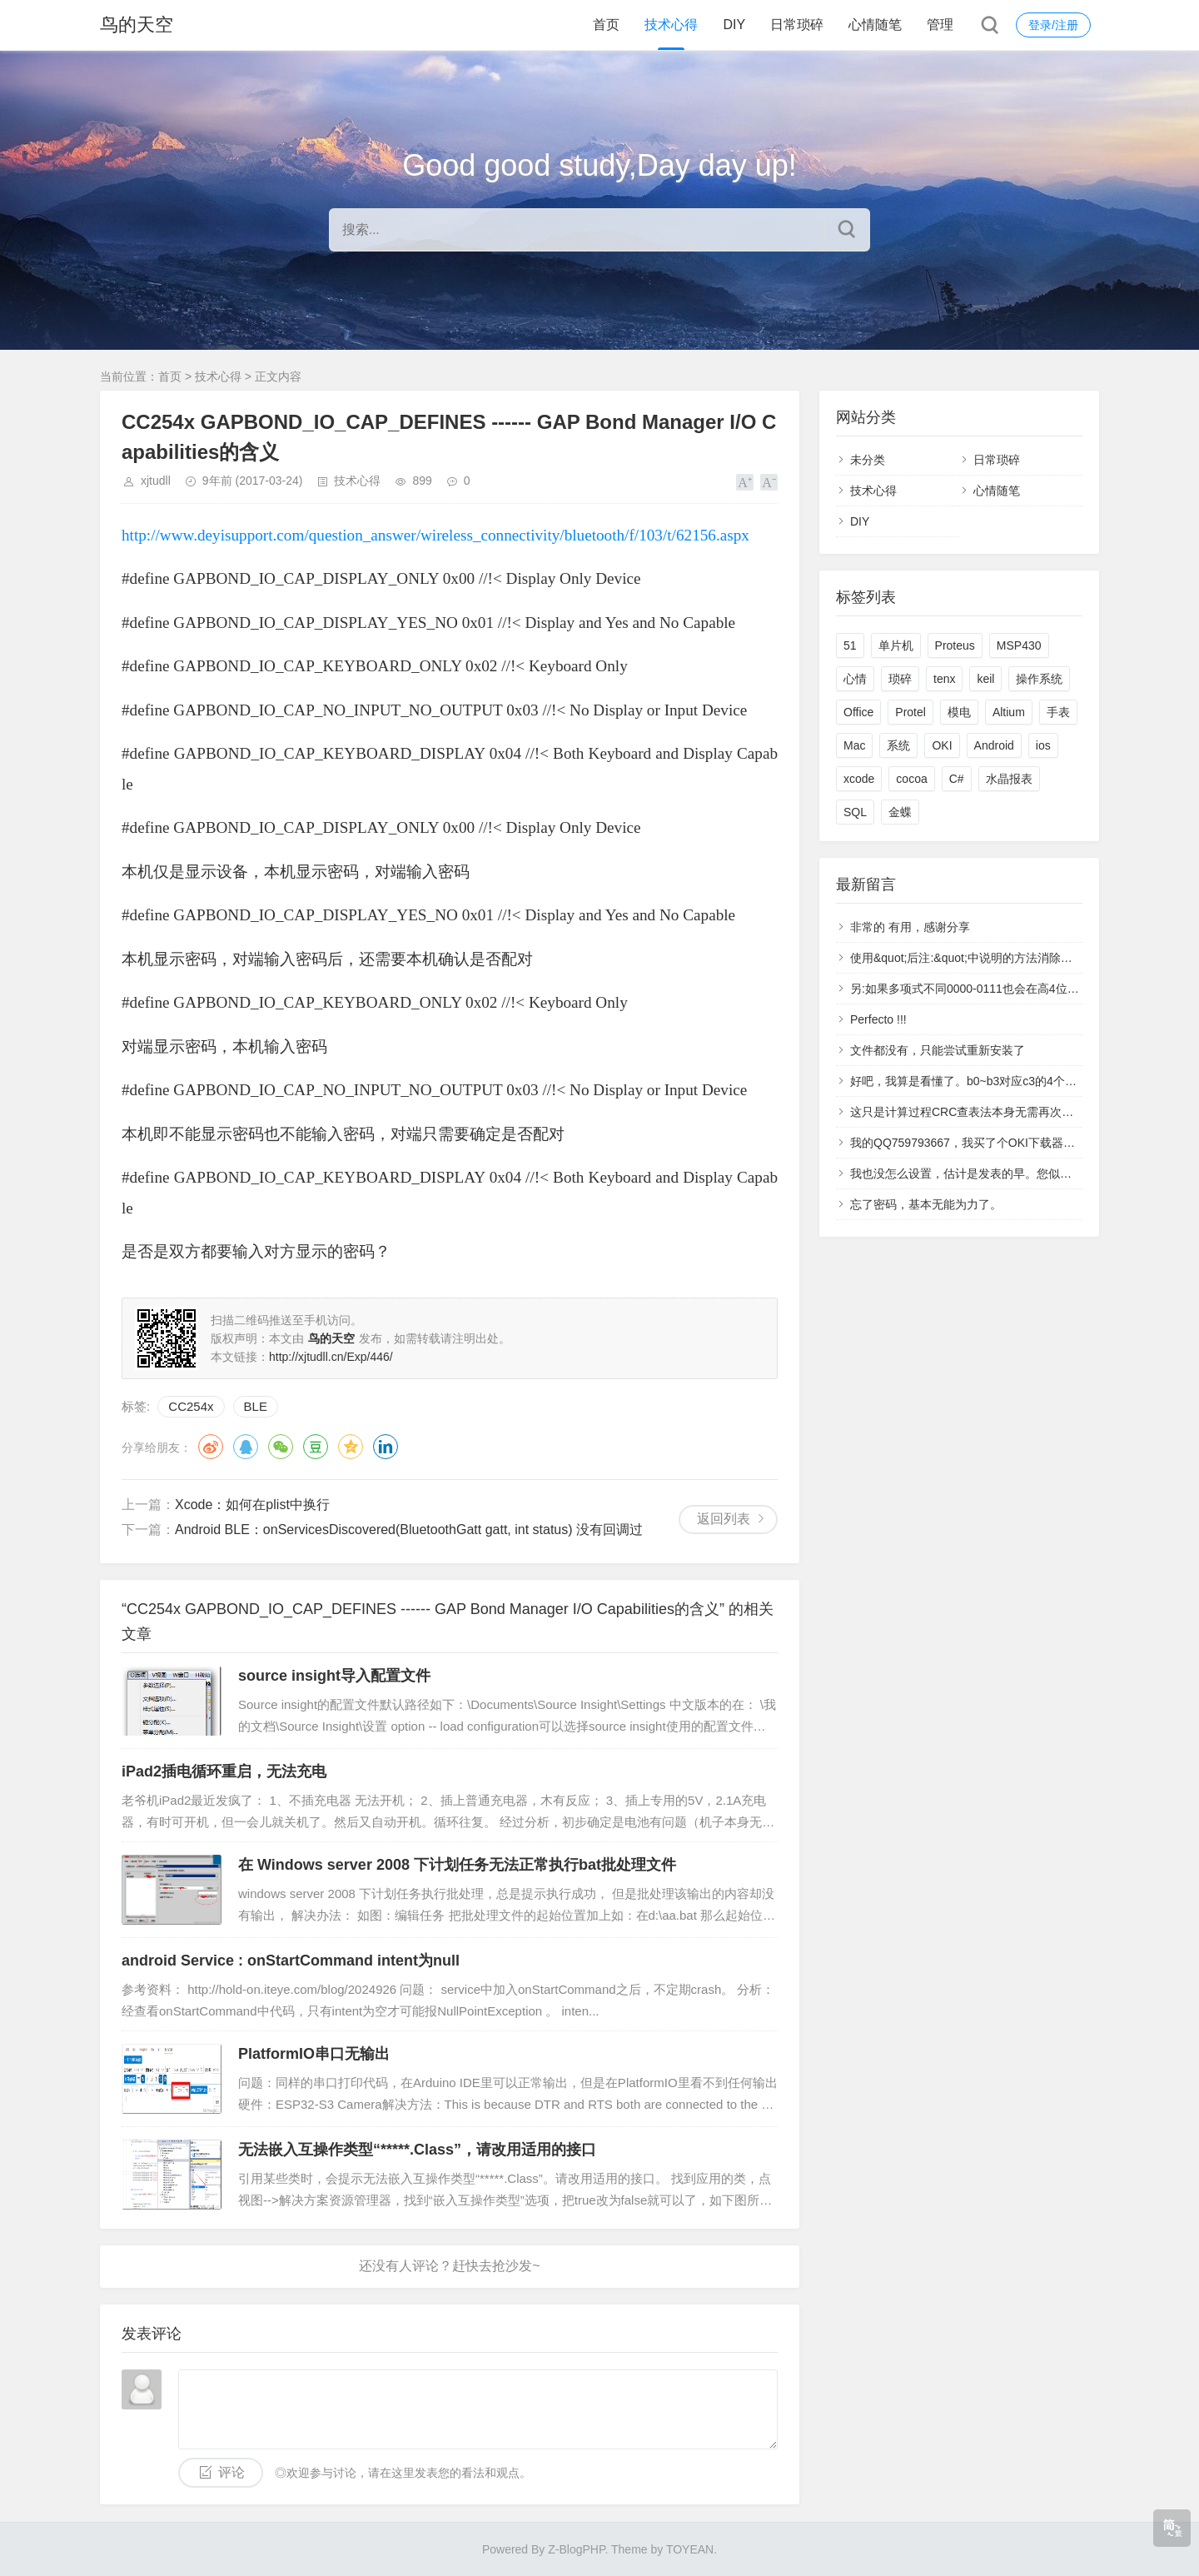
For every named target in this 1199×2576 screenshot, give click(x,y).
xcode (858, 778)
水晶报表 (1009, 778)
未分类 (867, 459)
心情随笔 (875, 24)
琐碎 (900, 678)
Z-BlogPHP (576, 2549)
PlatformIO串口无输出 (314, 2053)
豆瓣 (315, 1446)
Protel (910, 712)
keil (985, 678)
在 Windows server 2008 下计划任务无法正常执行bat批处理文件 (457, 1864)
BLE (255, 1406)
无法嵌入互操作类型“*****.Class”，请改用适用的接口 (417, 2149)
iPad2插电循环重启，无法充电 (224, 1771)
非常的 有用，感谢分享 (910, 927)
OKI (942, 745)
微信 (280, 1446)
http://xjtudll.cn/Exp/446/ (331, 1356)
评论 (231, 2472)
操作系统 (1039, 678)
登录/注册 (1053, 25)
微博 (210, 1446)
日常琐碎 (796, 24)
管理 (940, 24)
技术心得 (671, 24)
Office (858, 712)
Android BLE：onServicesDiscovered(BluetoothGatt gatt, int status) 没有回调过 (409, 1529)
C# (956, 778)
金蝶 (900, 812)
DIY (734, 24)
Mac (854, 745)
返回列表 (723, 1519)
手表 (1058, 712)
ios (1043, 745)
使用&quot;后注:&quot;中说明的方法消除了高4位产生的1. (998, 957)
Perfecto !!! (878, 1019)
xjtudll (156, 480)
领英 (385, 1446)
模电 (959, 712)
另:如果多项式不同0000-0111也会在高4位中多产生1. (986, 988)
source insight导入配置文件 (334, 1675)
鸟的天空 (136, 24)
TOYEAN (690, 2549)
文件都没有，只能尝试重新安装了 (937, 1050)
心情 (855, 678)
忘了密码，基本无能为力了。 (926, 1204)
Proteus (955, 645)
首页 (606, 24)
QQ (245, 1446)
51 (850, 645)
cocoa (911, 778)
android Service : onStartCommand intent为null (291, 1960)
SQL (855, 812)
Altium (1009, 712)
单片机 (895, 645)
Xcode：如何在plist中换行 (252, 1504)
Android (994, 745)
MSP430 (1019, 645)
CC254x (190, 1406)
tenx (944, 678)
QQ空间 (350, 1446)
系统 (898, 745)
